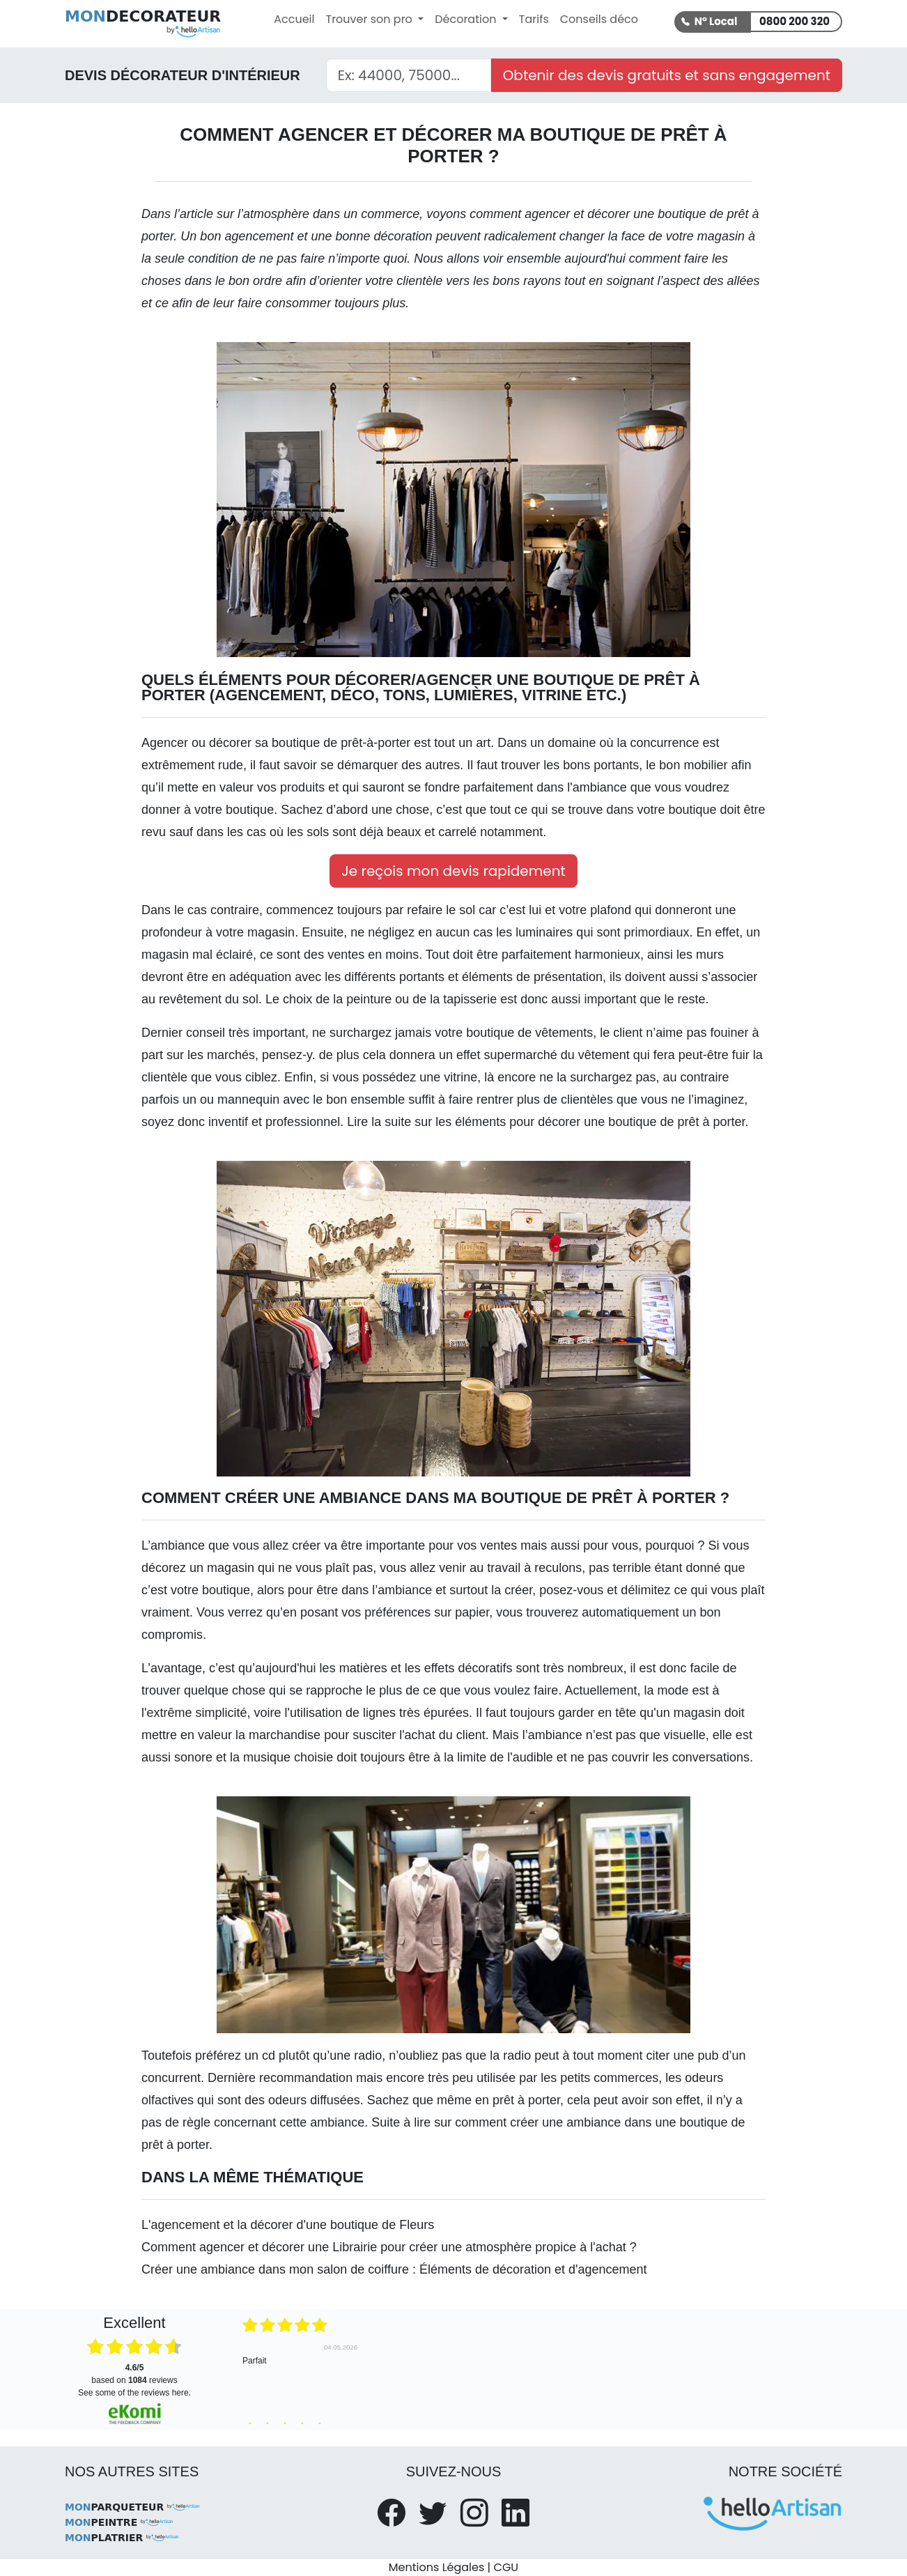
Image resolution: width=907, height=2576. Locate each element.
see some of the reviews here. (134, 2393)
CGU (506, 2567)
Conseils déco (599, 19)
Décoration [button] (467, 19)
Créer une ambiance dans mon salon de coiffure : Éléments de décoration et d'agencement (394, 2269)
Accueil (294, 19)
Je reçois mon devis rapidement (453, 871)
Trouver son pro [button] (370, 19)
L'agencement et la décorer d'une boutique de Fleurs (287, 2225)
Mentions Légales (436, 2567)
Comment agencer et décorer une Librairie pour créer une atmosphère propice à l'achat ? (389, 2247)
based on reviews (134, 2374)
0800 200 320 (794, 21)
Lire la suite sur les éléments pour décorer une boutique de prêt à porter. (547, 1122)
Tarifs (534, 19)
